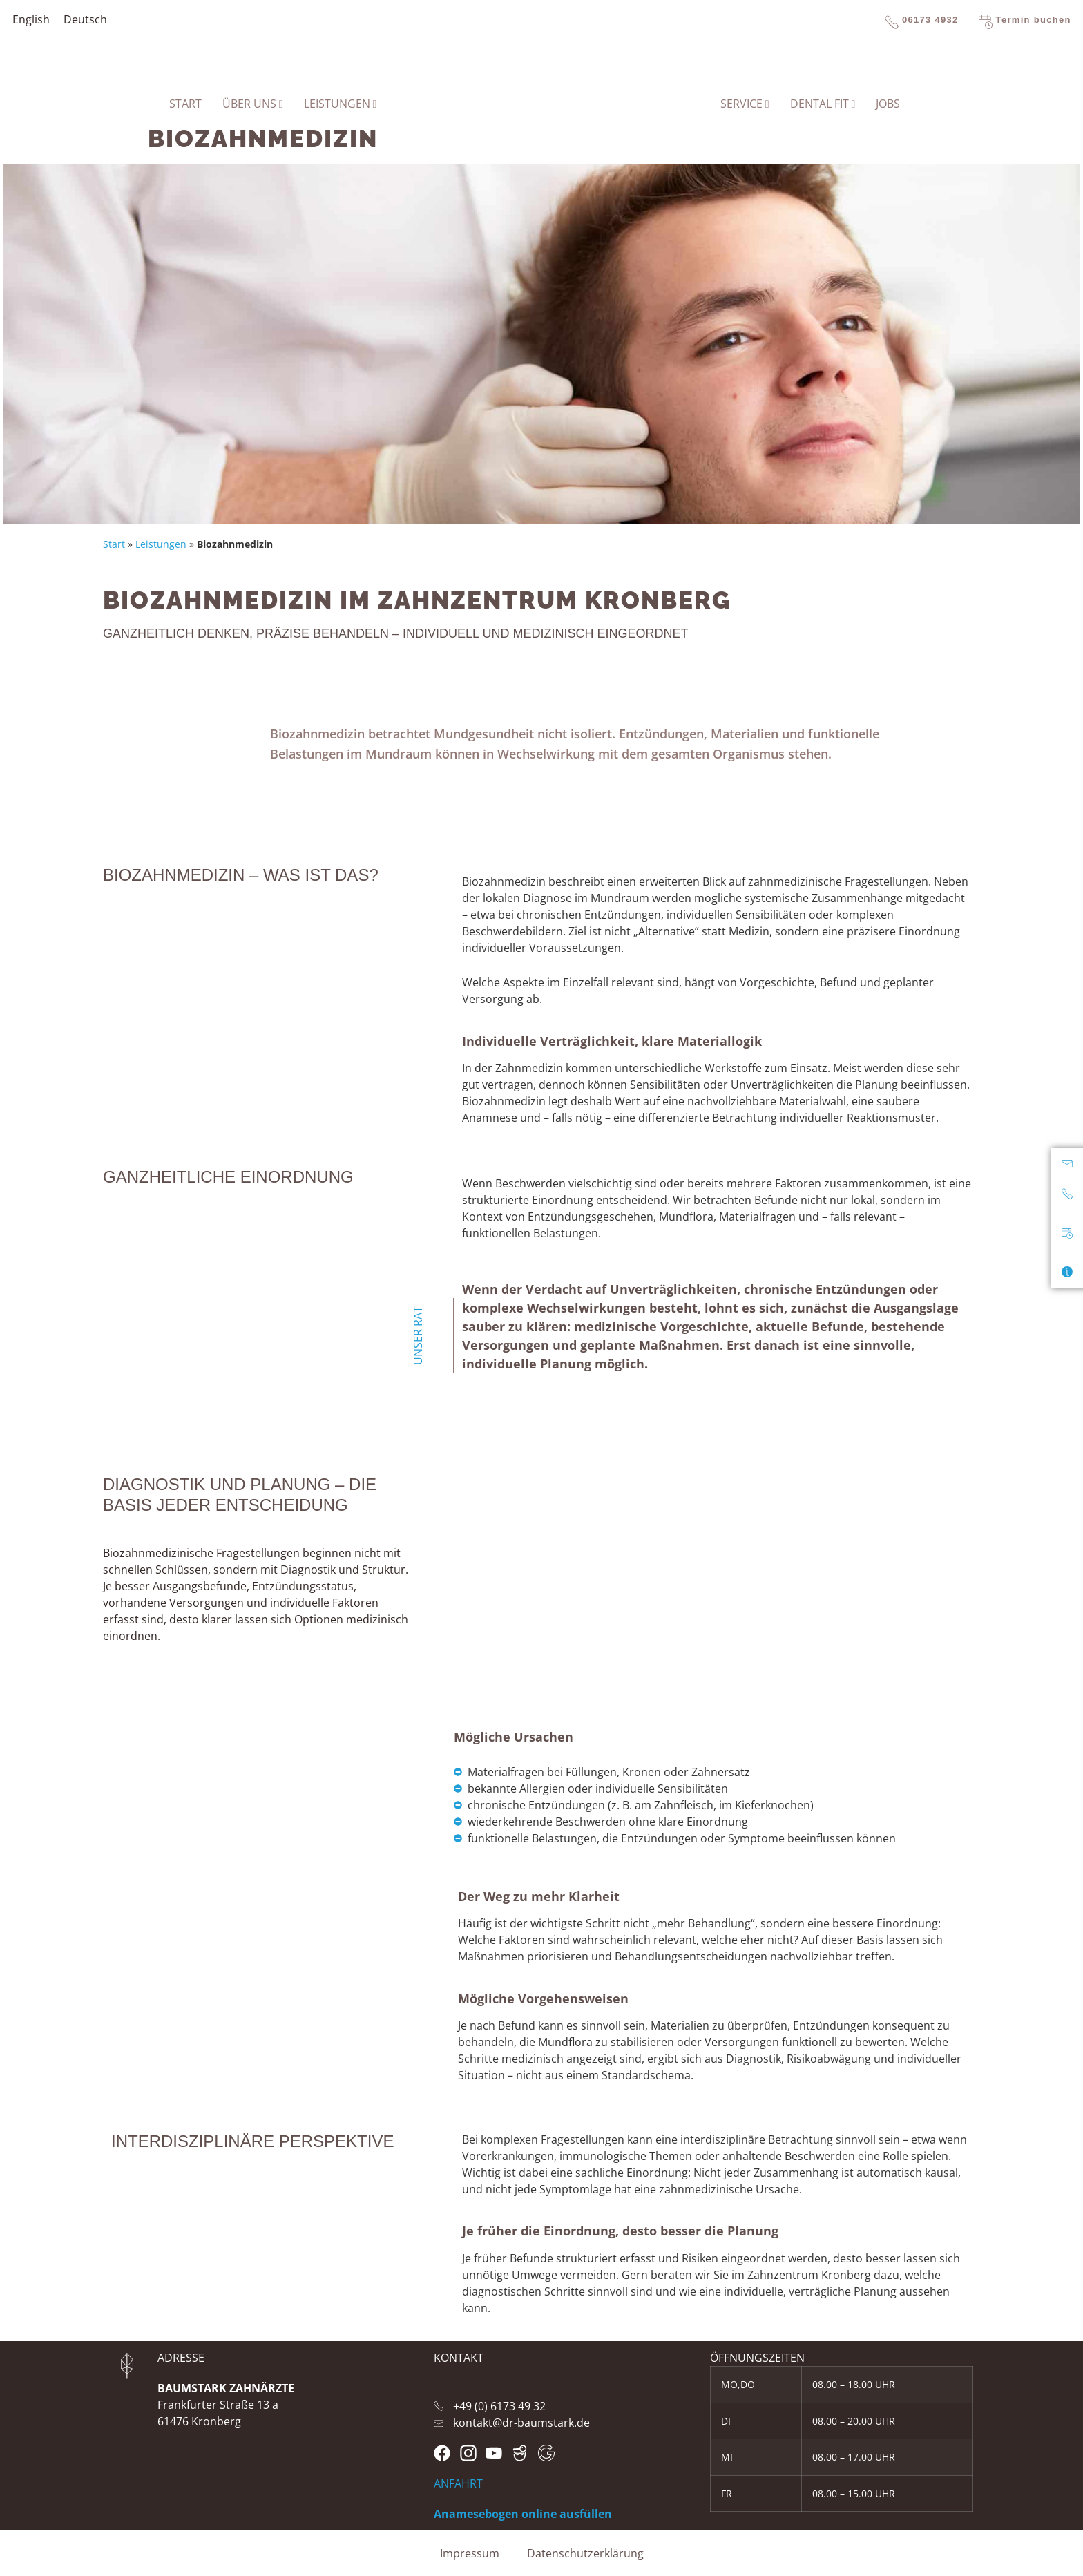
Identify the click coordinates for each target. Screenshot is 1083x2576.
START (185, 103)
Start (114, 544)
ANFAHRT (458, 2483)
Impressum (469, 2553)
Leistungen (160, 544)
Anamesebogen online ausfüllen (523, 2513)
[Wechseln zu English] (31, 19)
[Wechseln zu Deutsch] (85, 19)
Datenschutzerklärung (585, 2553)
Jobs (888, 103)
